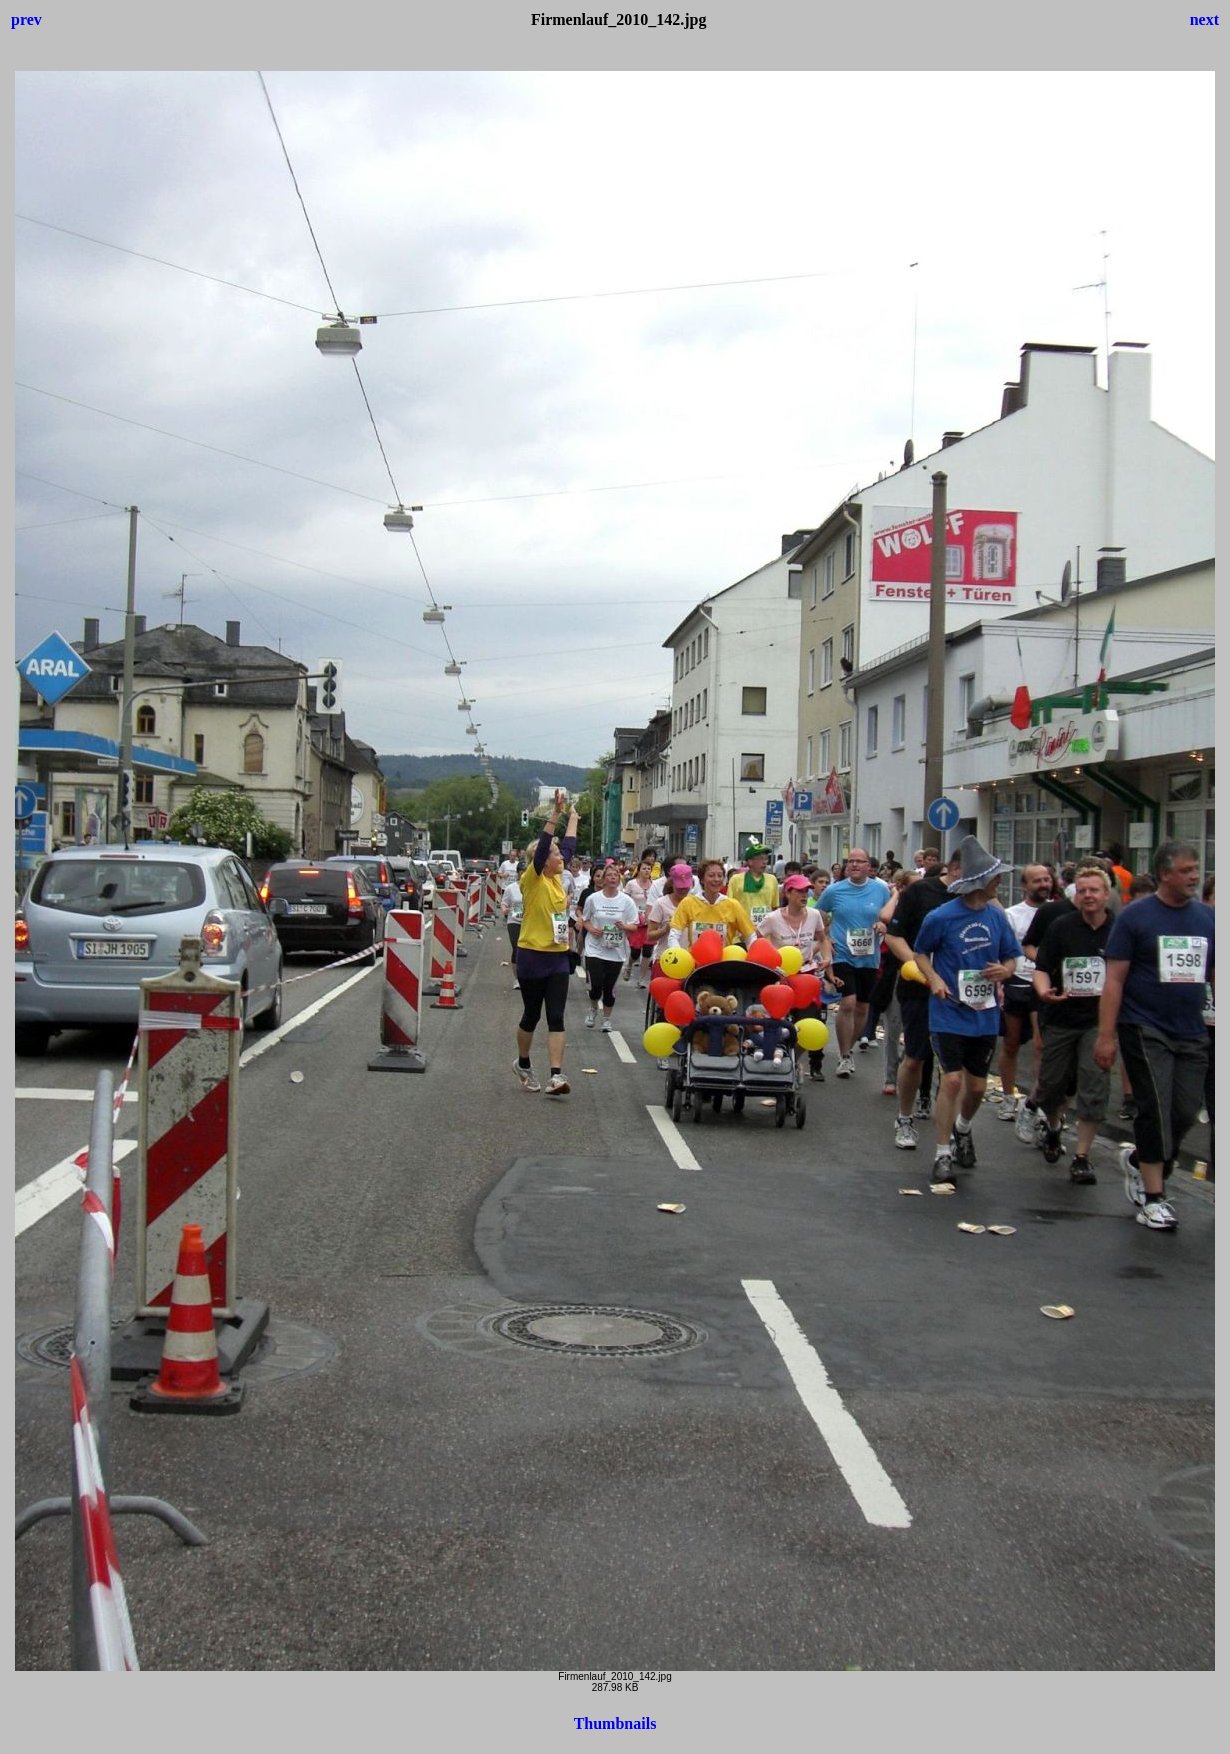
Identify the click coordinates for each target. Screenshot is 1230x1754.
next (1204, 19)
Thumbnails (615, 1723)
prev (26, 19)
